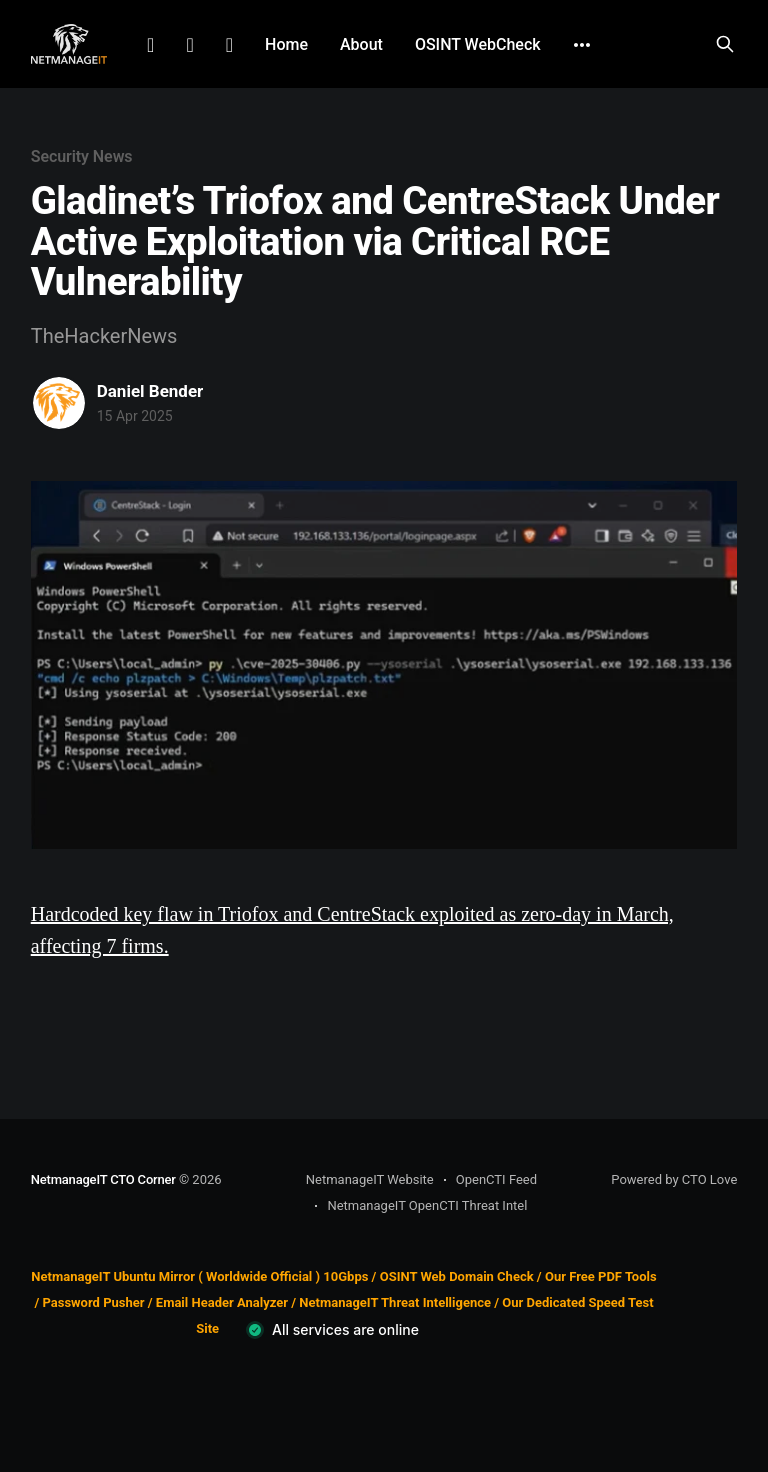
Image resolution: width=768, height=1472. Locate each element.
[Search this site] (725, 44)
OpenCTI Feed (496, 1179)
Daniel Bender (150, 391)
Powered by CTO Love (674, 1179)
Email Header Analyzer (222, 1302)
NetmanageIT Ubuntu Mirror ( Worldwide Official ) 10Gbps (199, 1276)
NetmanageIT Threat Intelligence (395, 1302)
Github (229, 45)
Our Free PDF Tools (601, 1276)
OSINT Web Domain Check (457, 1276)
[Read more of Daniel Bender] (59, 403)
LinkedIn (150, 45)
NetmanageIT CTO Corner (103, 1179)
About (361, 44)
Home (286, 44)
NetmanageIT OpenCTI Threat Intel (427, 1205)
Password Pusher (93, 1302)
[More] (582, 45)
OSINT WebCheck (478, 44)
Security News (82, 156)
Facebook (189, 45)
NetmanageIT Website (370, 1179)
